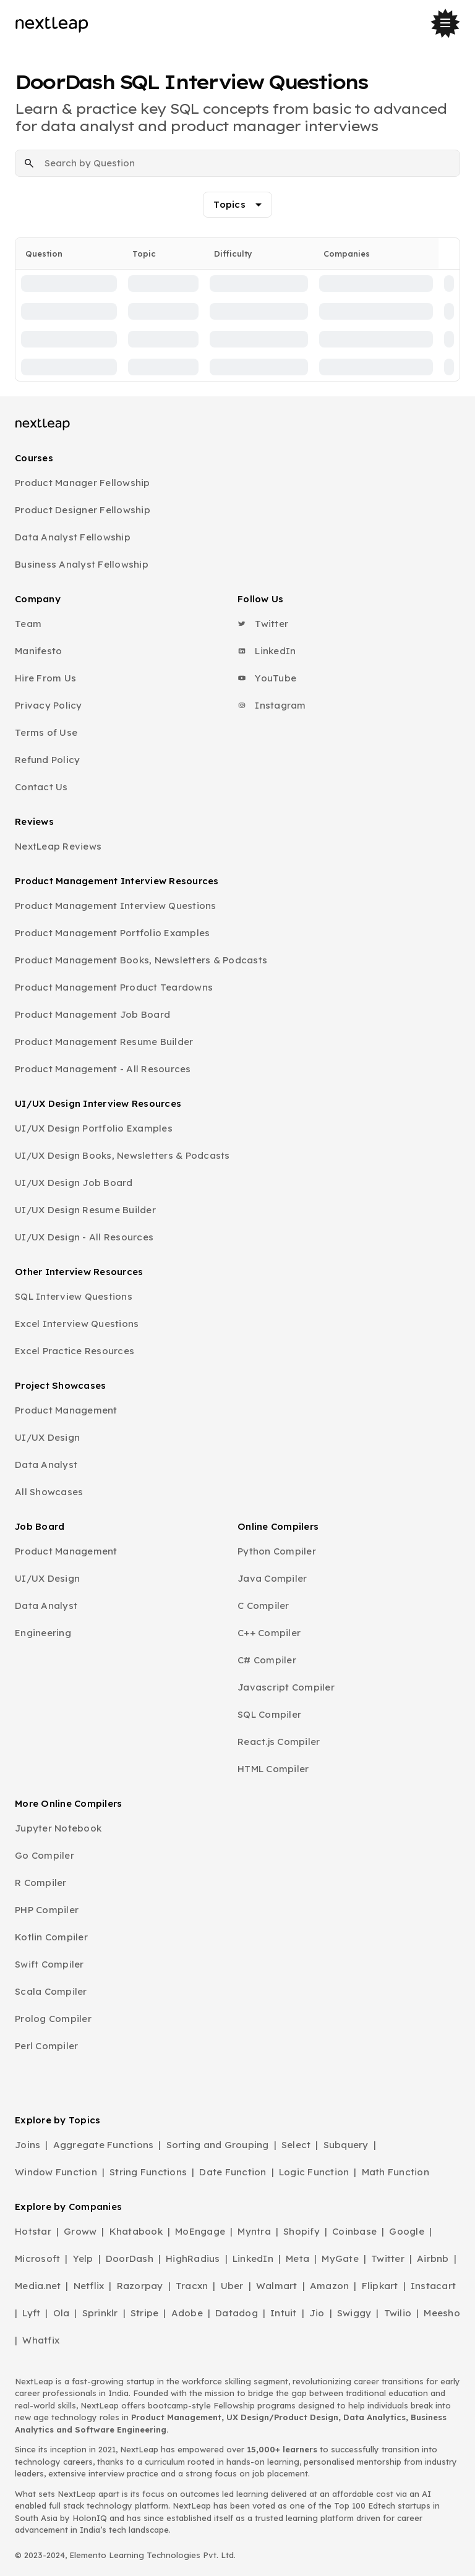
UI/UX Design (47, 1437)
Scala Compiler (51, 1991)
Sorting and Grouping (217, 2145)
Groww (80, 2231)
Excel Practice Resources (74, 1351)
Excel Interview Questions (77, 1323)
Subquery (346, 2145)
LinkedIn (267, 651)
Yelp (83, 2258)
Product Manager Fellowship (82, 482)
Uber (232, 2286)
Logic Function (314, 2172)
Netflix (89, 2286)
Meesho (442, 2313)
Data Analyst (46, 1464)
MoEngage (200, 2231)
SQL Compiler (269, 1714)
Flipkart (380, 2286)
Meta (297, 2258)
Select (296, 2145)
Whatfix (40, 2340)
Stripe (145, 2313)
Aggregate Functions (103, 2145)
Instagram (272, 705)
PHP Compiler (47, 1910)
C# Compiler (267, 1660)
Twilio (398, 2313)
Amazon (329, 2286)
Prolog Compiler (53, 2018)
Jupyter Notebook (58, 1828)
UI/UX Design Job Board (74, 1182)
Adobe (187, 2313)
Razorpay (140, 2286)
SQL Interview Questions (73, 1296)
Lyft (31, 2313)
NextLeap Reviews (58, 846)
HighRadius (193, 2258)
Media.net (38, 2286)
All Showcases (49, 1492)
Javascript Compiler (286, 1687)
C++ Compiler (269, 1633)
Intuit (283, 2313)
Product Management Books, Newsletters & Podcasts (141, 960)
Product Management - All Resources (103, 1069)
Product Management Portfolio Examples (112, 933)
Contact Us (41, 787)
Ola (61, 2313)
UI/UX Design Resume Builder (85, 1210)
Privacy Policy (48, 705)
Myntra (254, 2231)
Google (406, 2231)
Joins (27, 2145)
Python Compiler (277, 1551)
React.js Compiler (279, 1741)
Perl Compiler (46, 2046)
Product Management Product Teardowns (114, 987)
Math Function (395, 2172)
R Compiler (41, 1882)
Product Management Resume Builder (104, 1041)
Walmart (276, 2286)
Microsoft (37, 2258)
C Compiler (263, 1605)
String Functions (148, 2172)
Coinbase (354, 2231)
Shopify (301, 2231)
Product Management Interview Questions (115, 905)
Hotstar (33, 2231)
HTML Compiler (273, 1769)
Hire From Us (45, 678)
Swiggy (354, 2313)
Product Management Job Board (92, 1014)
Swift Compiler (49, 1964)
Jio (317, 2313)
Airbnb (433, 2258)
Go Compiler (44, 1855)
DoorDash (129, 2258)
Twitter (263, 623)
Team (28, 623)
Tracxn (192, 2286)
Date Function (232, 2172)
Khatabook (136, 2231)
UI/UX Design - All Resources (84, 1237)
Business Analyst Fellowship (81, 564)
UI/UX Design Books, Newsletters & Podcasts (122, 1155)
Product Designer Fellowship (82, 510)
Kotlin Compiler (51, 1937)
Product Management (66, 1410)
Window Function (56, 2172)
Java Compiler (272, 1578)
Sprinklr (100, 2313)
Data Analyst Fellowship (73, 537)
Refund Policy (47, 760)
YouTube (267, 678)
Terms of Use (46, 732)
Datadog (236, 2313)
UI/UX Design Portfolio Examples (94, 1128)
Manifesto (38, 651)
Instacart (433, 2286)
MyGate (340, 2258)
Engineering (43, 1633)
